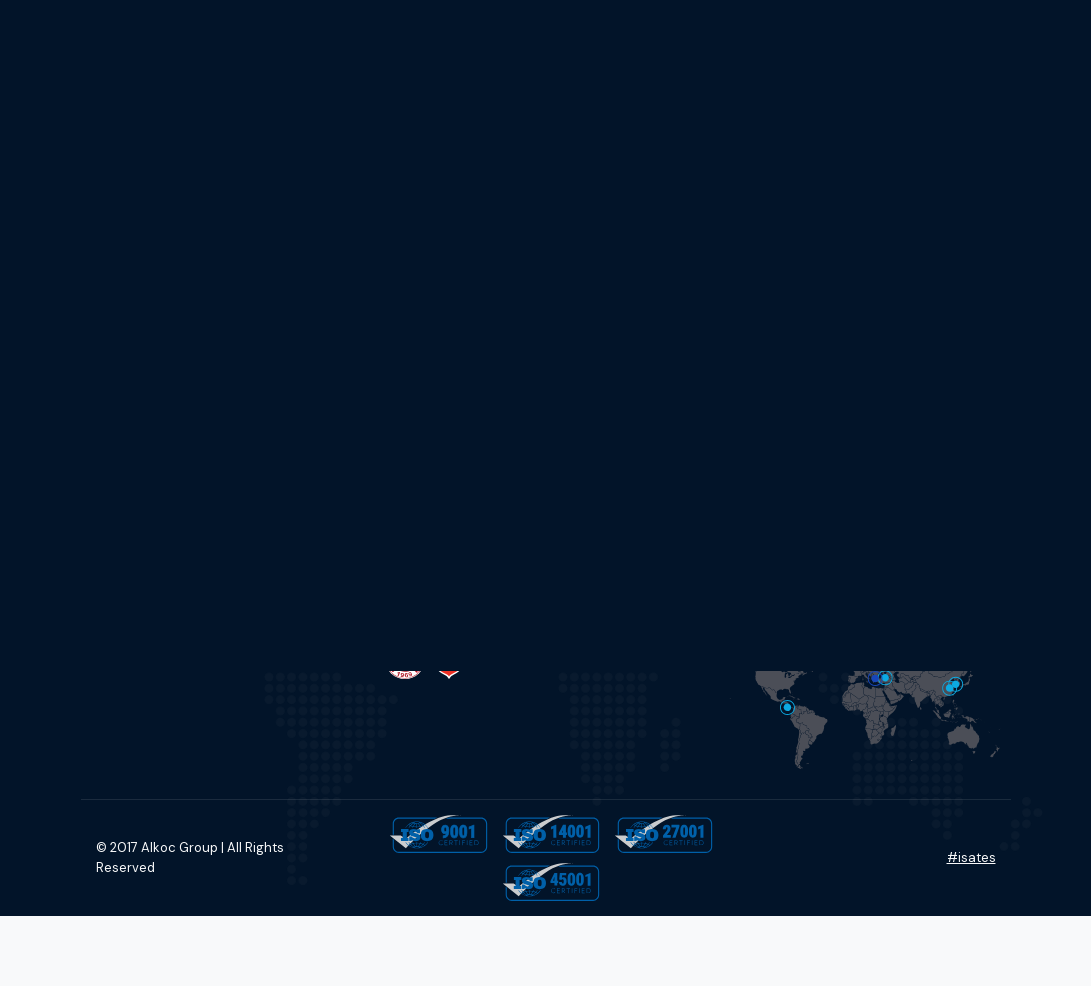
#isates (971, 857)
